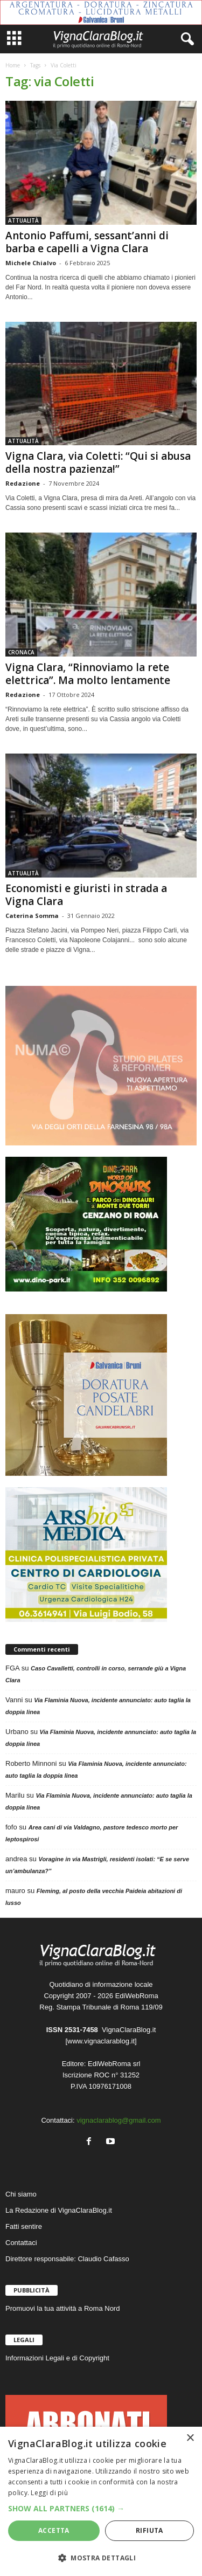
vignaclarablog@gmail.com (118, 2120)
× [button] (190, 2438)
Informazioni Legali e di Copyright (57, 2358)
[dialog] (101, 2501)
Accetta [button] (53, 2530)
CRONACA (21, 652)
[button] (101, 2508)
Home (12, 65)
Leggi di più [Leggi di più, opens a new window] (49, 2492)
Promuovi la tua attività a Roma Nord (62, 2308)
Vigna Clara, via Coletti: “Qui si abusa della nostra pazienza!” (98, 462)
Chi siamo (21, 2194)
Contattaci (21, 2243)
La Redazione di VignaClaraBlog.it (58, 2210)
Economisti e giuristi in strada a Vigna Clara (86, 894)
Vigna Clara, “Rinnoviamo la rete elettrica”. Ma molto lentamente (87, 673)
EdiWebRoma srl (114, 2064)
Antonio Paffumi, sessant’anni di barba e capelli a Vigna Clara (87, 242)
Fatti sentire (23, 2226)
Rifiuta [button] (149, 2530)
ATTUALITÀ (23, 220)
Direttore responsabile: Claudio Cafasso (67, 2259)
